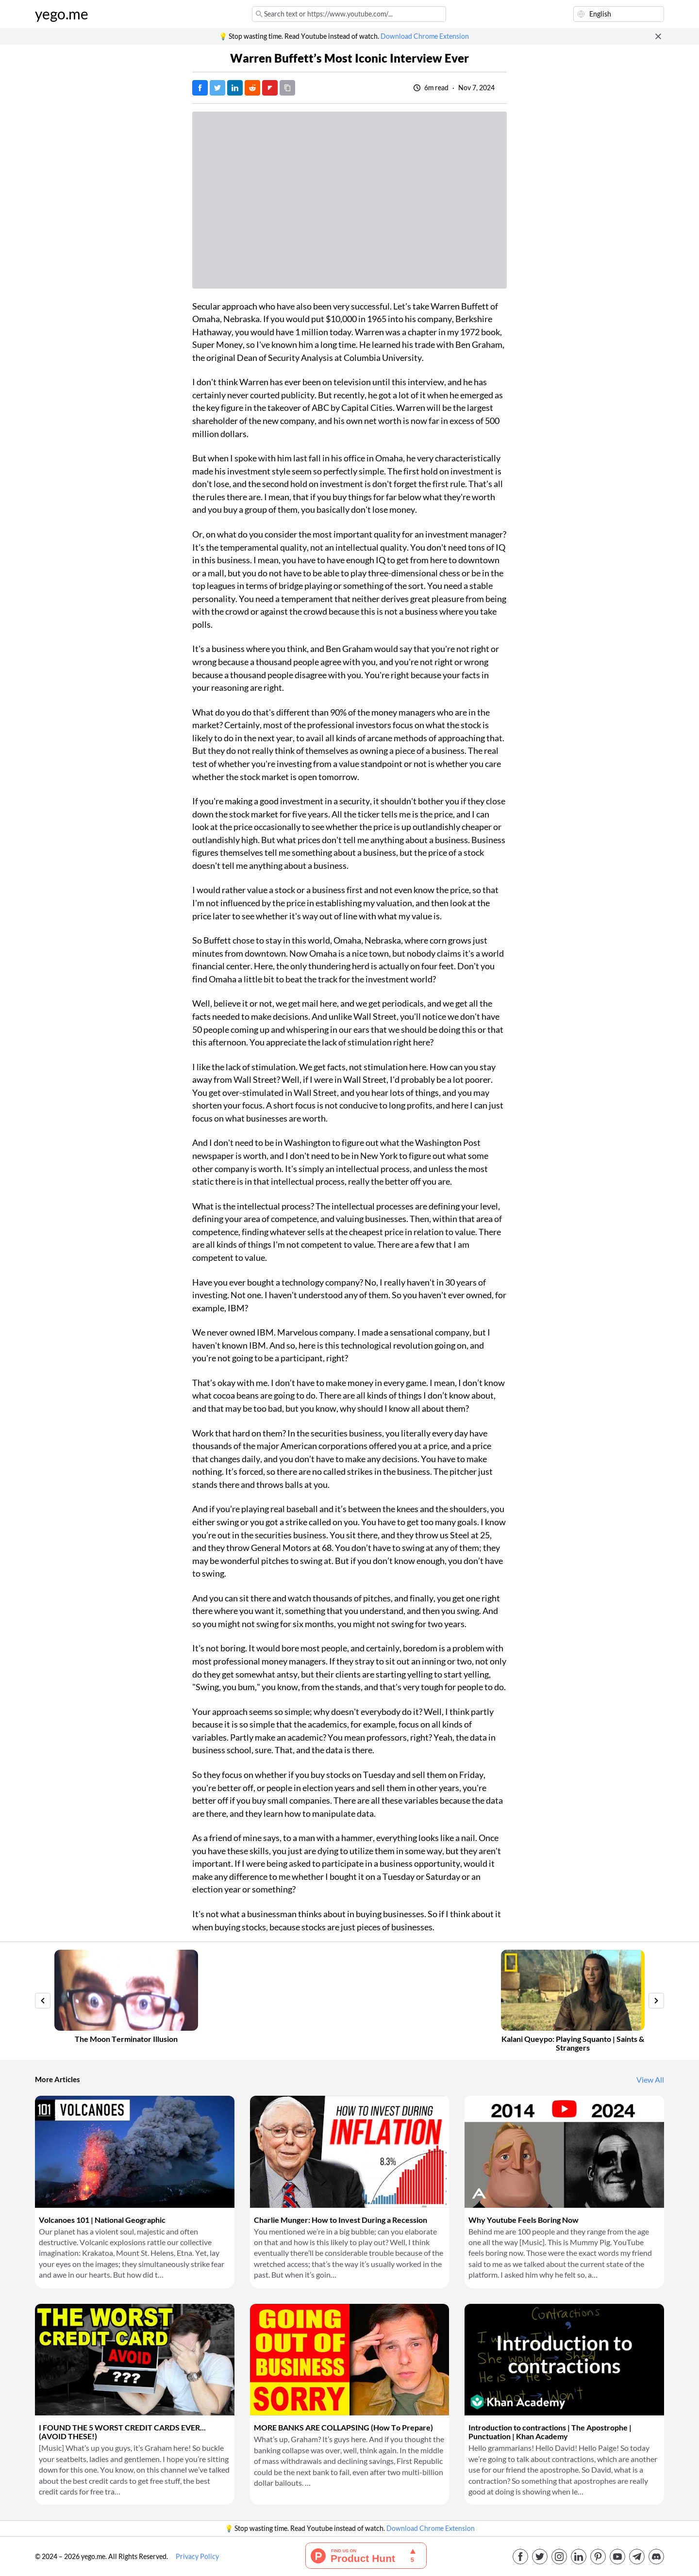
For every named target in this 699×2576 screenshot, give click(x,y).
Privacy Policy (197, 2556)
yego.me (61, 14)
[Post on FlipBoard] (270, 88)
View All (650, 2079)
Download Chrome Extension (425, 36)
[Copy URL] (287, 88)
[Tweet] (217, 88)
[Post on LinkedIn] (235, 88)
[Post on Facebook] (200, 88)
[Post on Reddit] (252, 88)
